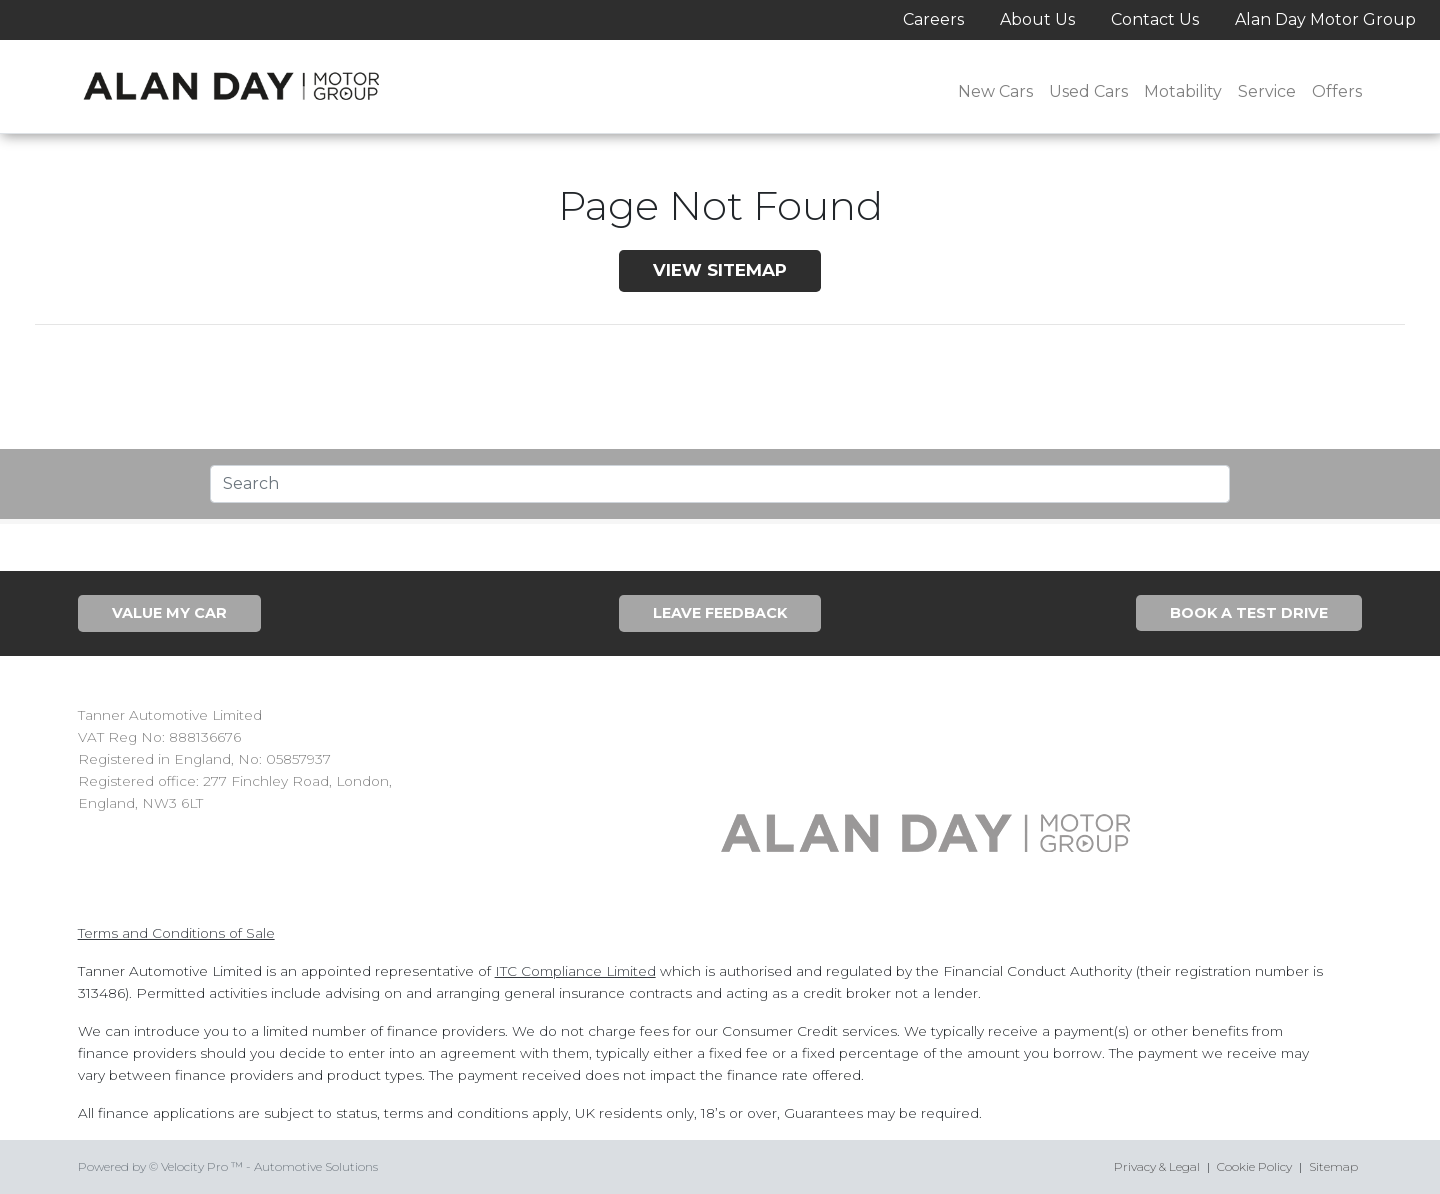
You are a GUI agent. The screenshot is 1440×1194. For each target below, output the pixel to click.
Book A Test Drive (1249, 613)
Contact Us (1155, 19)
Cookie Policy (1254, 1166)
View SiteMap (720, 270)
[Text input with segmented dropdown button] (720, 484)
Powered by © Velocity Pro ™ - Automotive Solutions (228, 1166)
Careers (933, 19)
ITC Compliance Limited (575, 971)
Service (1267, 91)
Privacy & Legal (1157, 1166)
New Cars (995, 91)
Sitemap (1333, 1166)
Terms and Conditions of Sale (176, 933)
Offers (1337, 91)
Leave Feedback (720, 613)
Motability (1183, 91)
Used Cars (1088, 91)
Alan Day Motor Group (1325, 19)
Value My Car (169, 613)
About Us (1037, 19)
